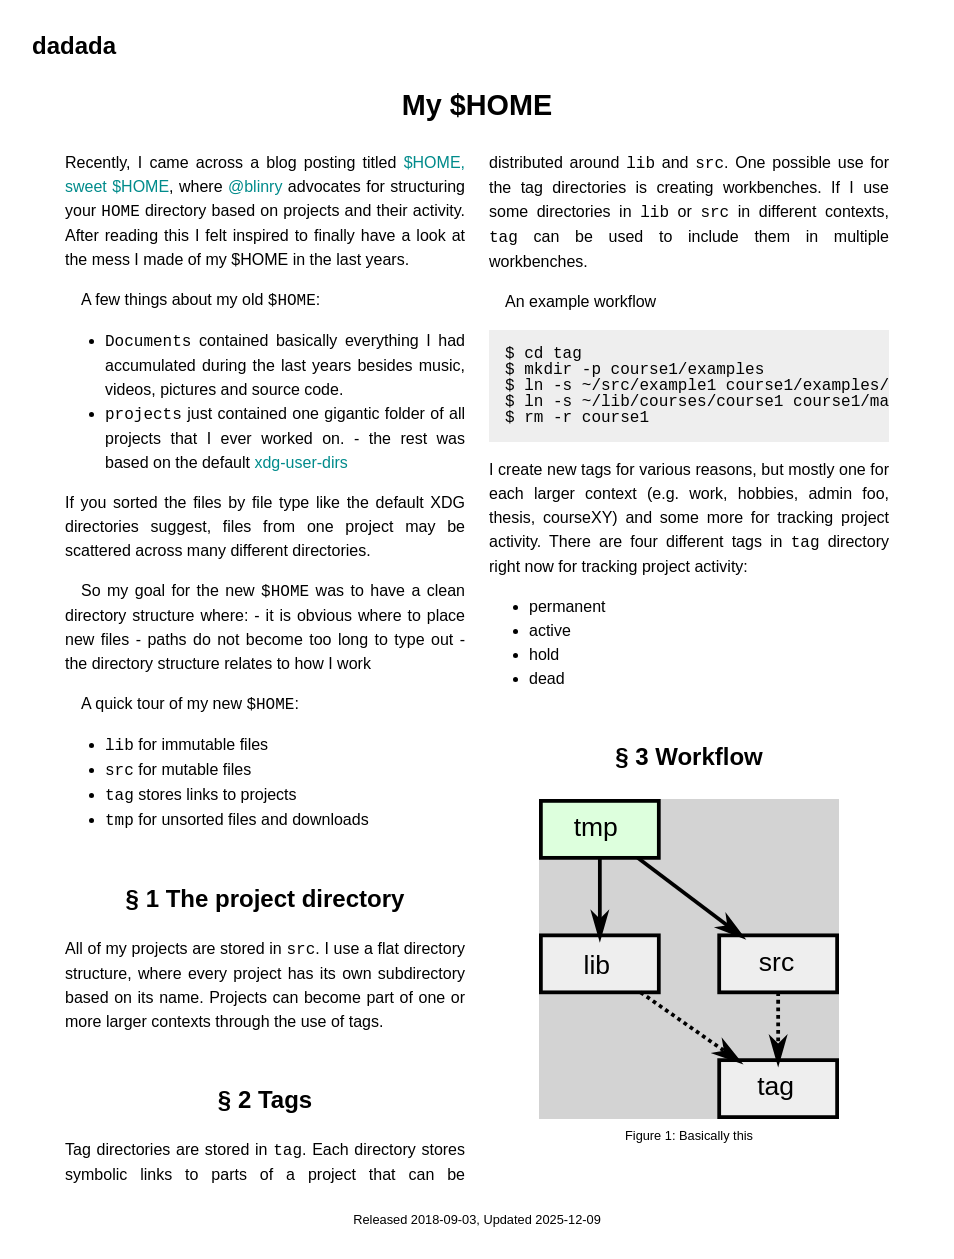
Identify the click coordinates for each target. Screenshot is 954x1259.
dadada (74, 45)
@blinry (255, 186)
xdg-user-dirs (300, 462)
